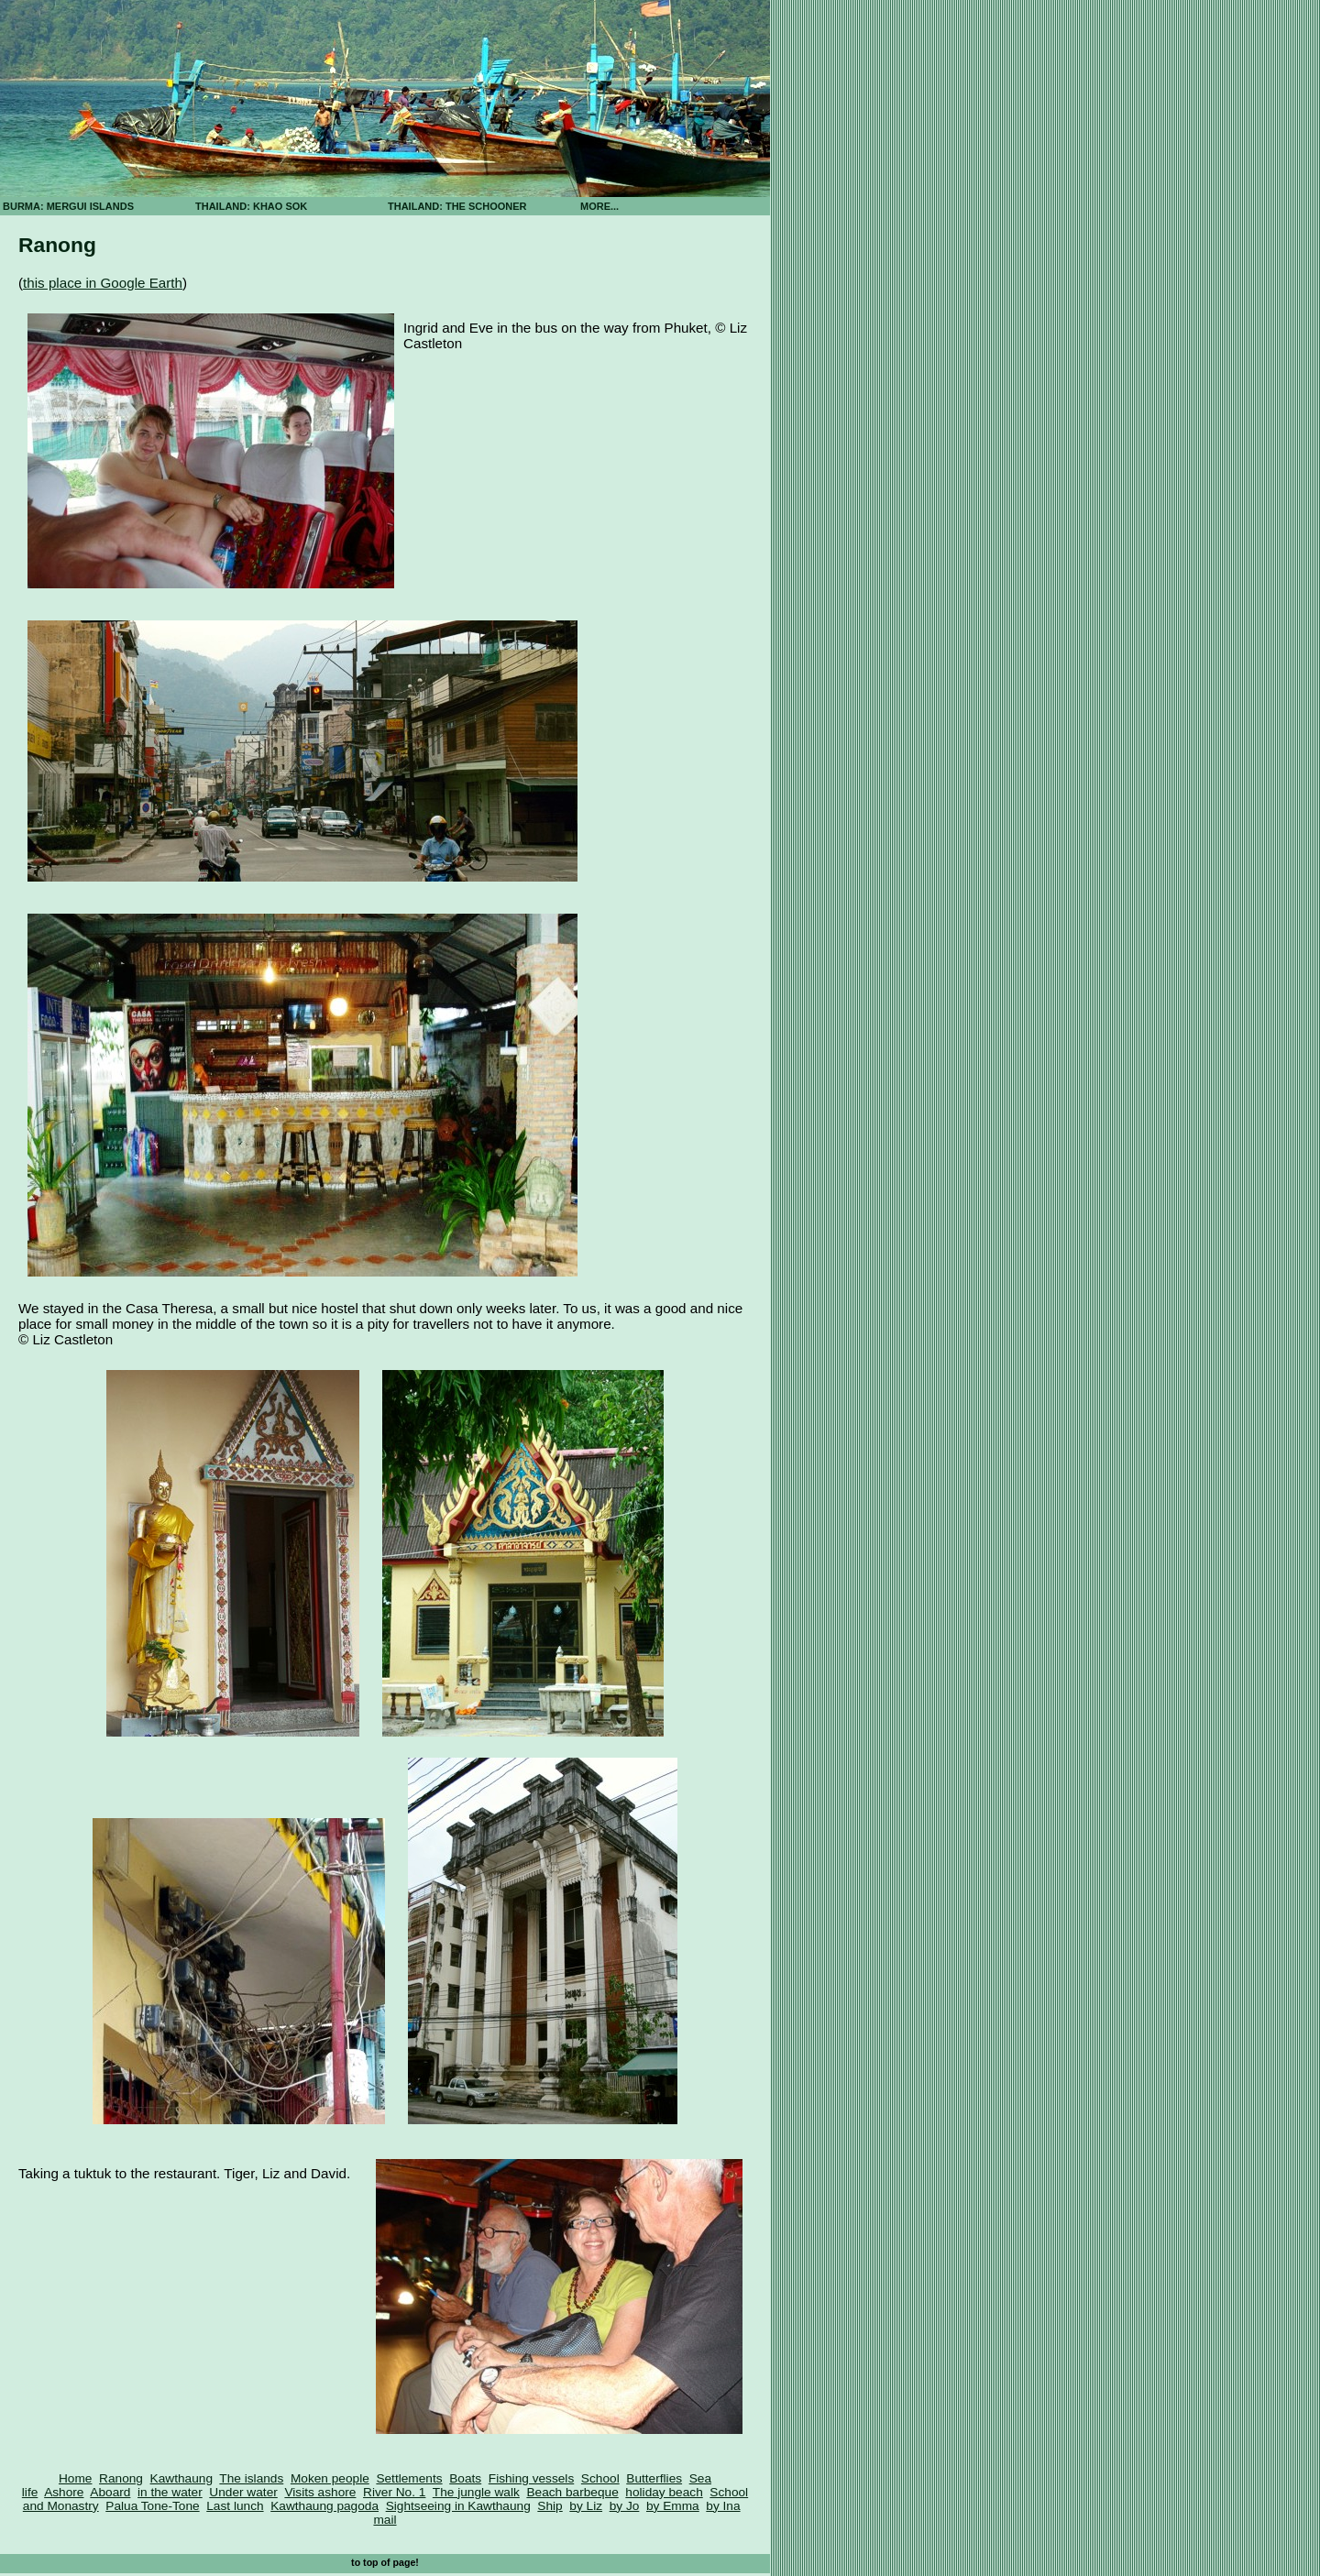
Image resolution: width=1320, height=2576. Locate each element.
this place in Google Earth (102, 282)
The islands (251, 2478)
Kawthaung (181, 2478)
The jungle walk (476, 2492)
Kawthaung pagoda (324, 2506)
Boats (465, 2478)
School (600, 2478)
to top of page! (385, 2562)
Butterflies (654, 2478)
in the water (170, 2492)
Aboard (110, 2492)
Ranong (121, 2478)
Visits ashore (320, 2492)
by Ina (723, 2506)
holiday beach (663, 2492)
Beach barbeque (572, 2492)
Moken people (330, 2478)
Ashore (63, 2492)
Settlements (409, 2478)
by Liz (585, 2506)
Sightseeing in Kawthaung (458, 2506)
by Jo (625, 2506)
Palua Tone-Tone (152, 2506)
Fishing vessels (531, 2478)
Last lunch (234, 2506)
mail (384, 2520)
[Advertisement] (834, 321)
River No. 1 (394, 2492)
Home (75, 2478)
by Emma (672, 2506)
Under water (243, 2492)
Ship (549, 2506)
